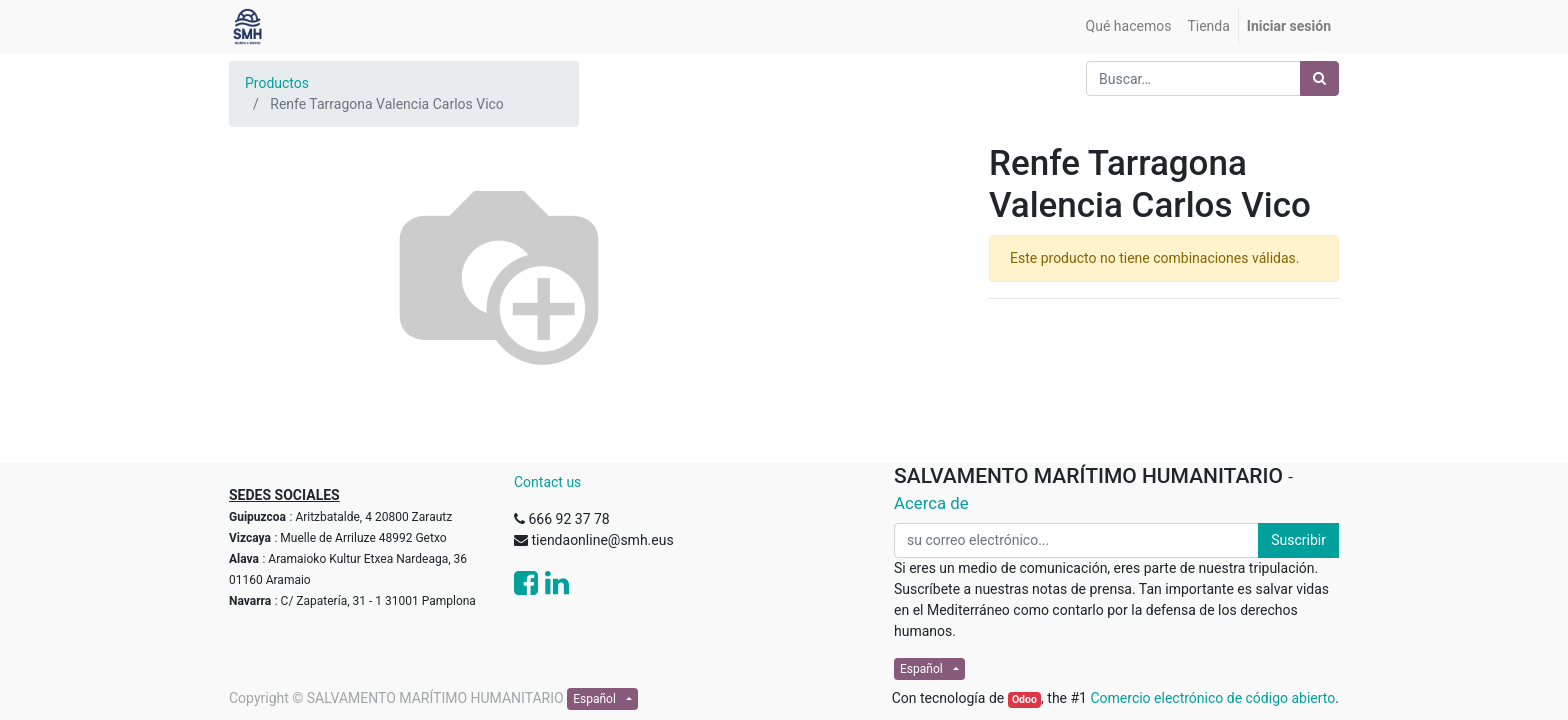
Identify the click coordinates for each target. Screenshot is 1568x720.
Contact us (547, 482)
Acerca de (931, 503)
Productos (277, 83)
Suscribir (1298, 540)
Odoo (1024, 699)
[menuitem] (1129, 26)
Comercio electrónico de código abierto (1212, 698)
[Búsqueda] (1319, 78)
